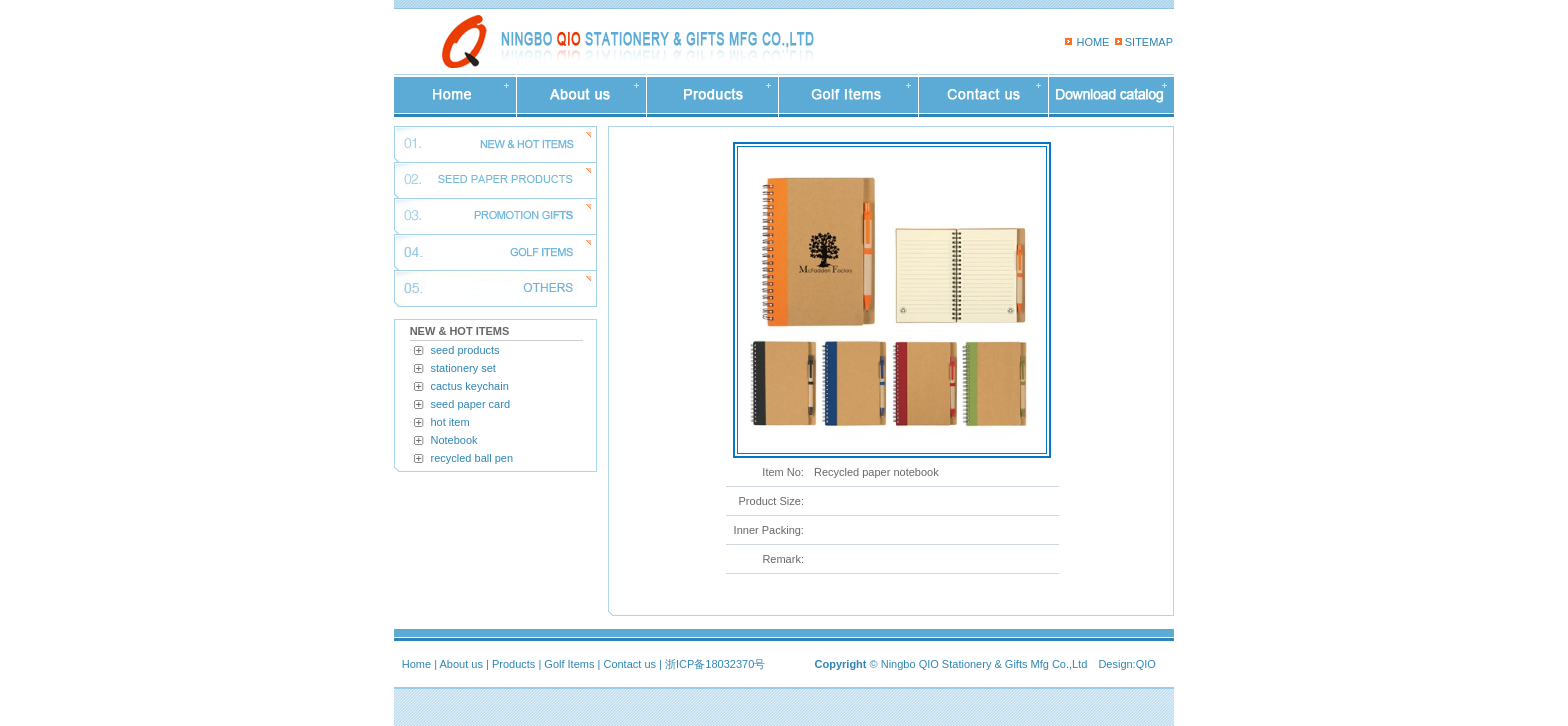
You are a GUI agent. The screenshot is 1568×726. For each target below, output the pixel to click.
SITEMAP (1149, 42)
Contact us (629, 664)
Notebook (454, 440)
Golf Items (569, 664)
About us (461, 664)
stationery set (463, 368)
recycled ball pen (472, 458)
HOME (1092, 42)
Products (513, 664)
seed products (465, 350)
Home (416, 664)
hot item (450, 422)
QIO (1146, 664)
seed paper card (471, 404)
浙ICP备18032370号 (715, 664)
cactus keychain (470, 386)
